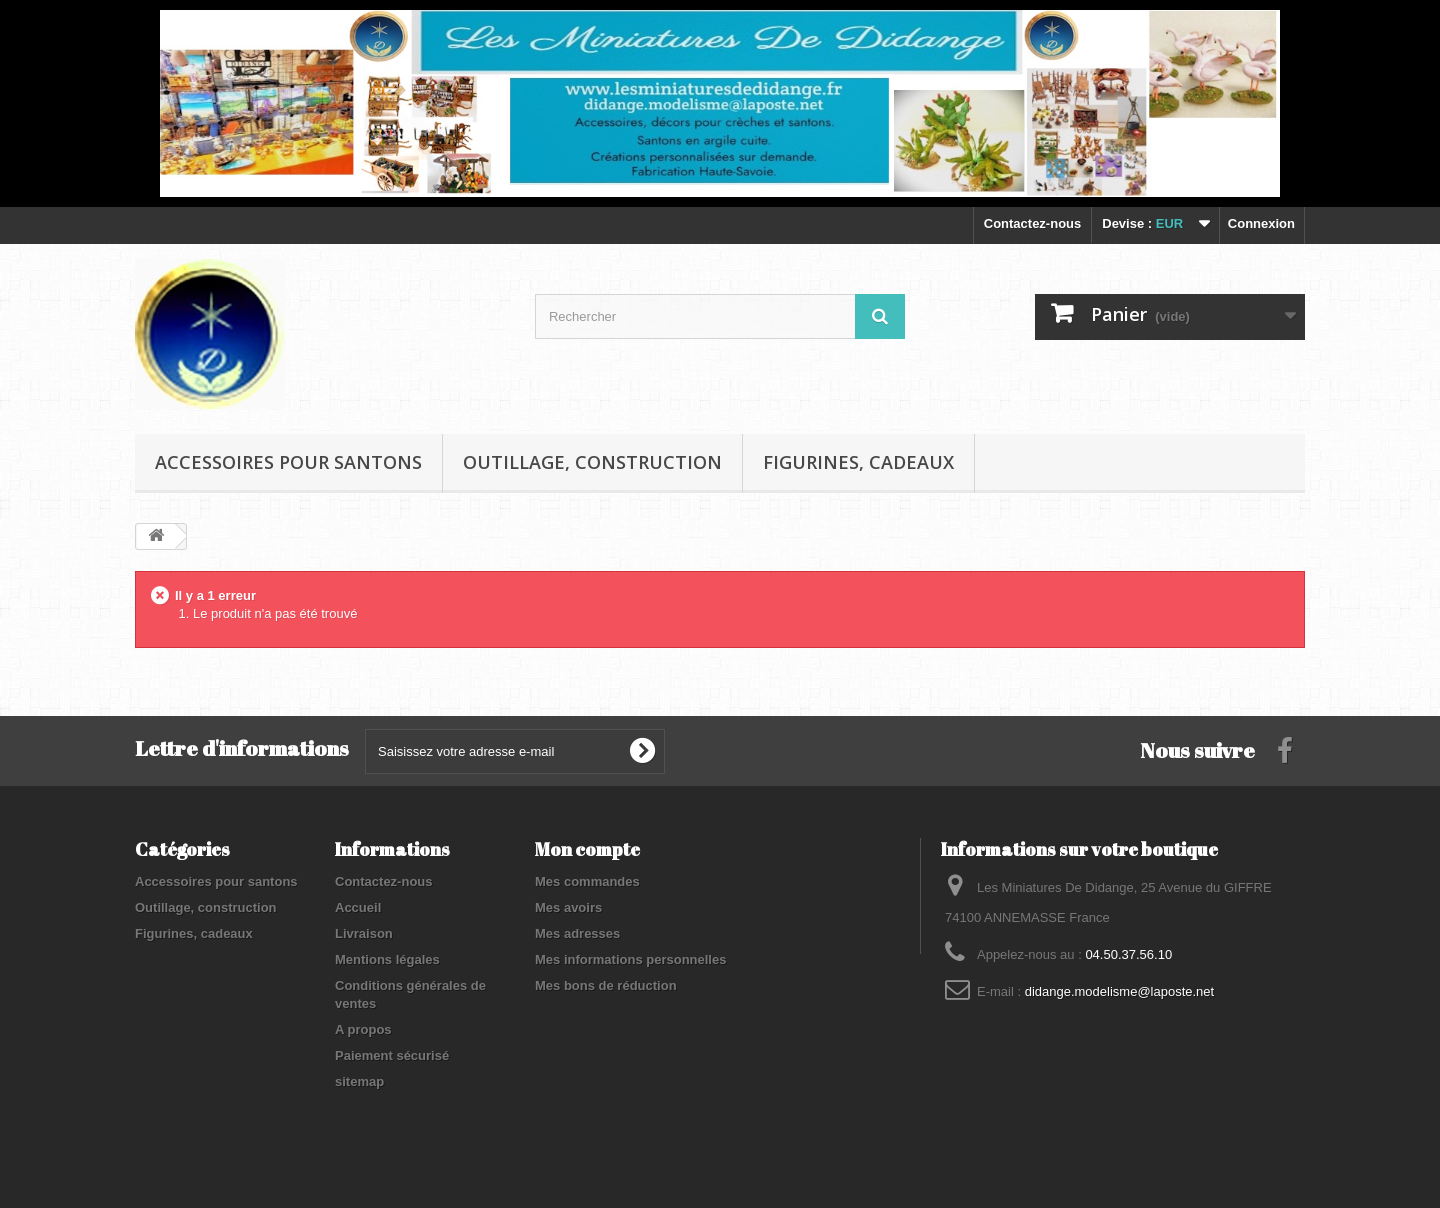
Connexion (1261, 223)
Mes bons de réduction (606, 985)
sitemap (359, 1081)
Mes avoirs (568, 907)
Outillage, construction (592, 462)
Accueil (358, 907)
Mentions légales (387, 959)
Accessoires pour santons (288, 462)
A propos (363, 1029)
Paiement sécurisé (392, 1055)
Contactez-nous (1033, 223)
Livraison (364, 933)
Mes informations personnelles (630, 959)
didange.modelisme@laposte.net (1120, 991)
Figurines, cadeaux (858, 462)
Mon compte (587, 849)
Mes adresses (577, 933)
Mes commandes (587, 881)
